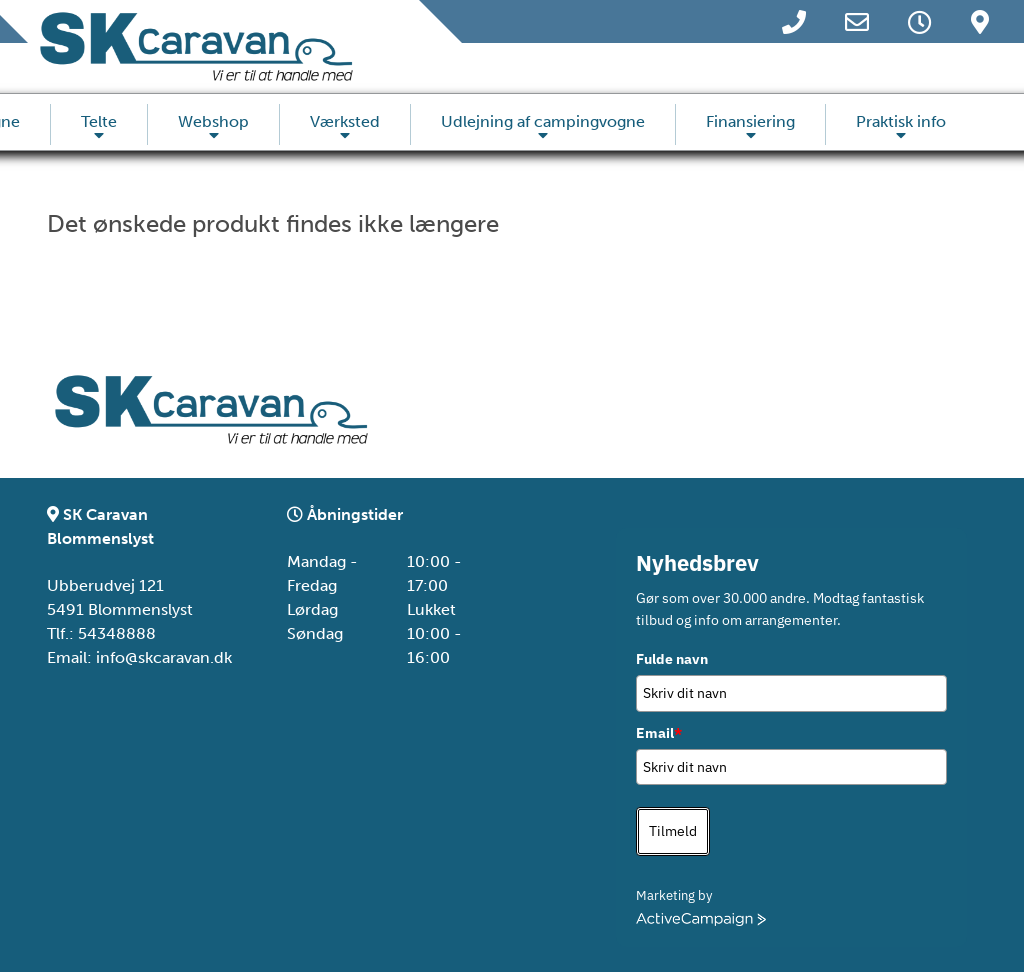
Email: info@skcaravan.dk (139, 657)
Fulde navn (672, 659)
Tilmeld (673, 831)
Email (659, 733)
